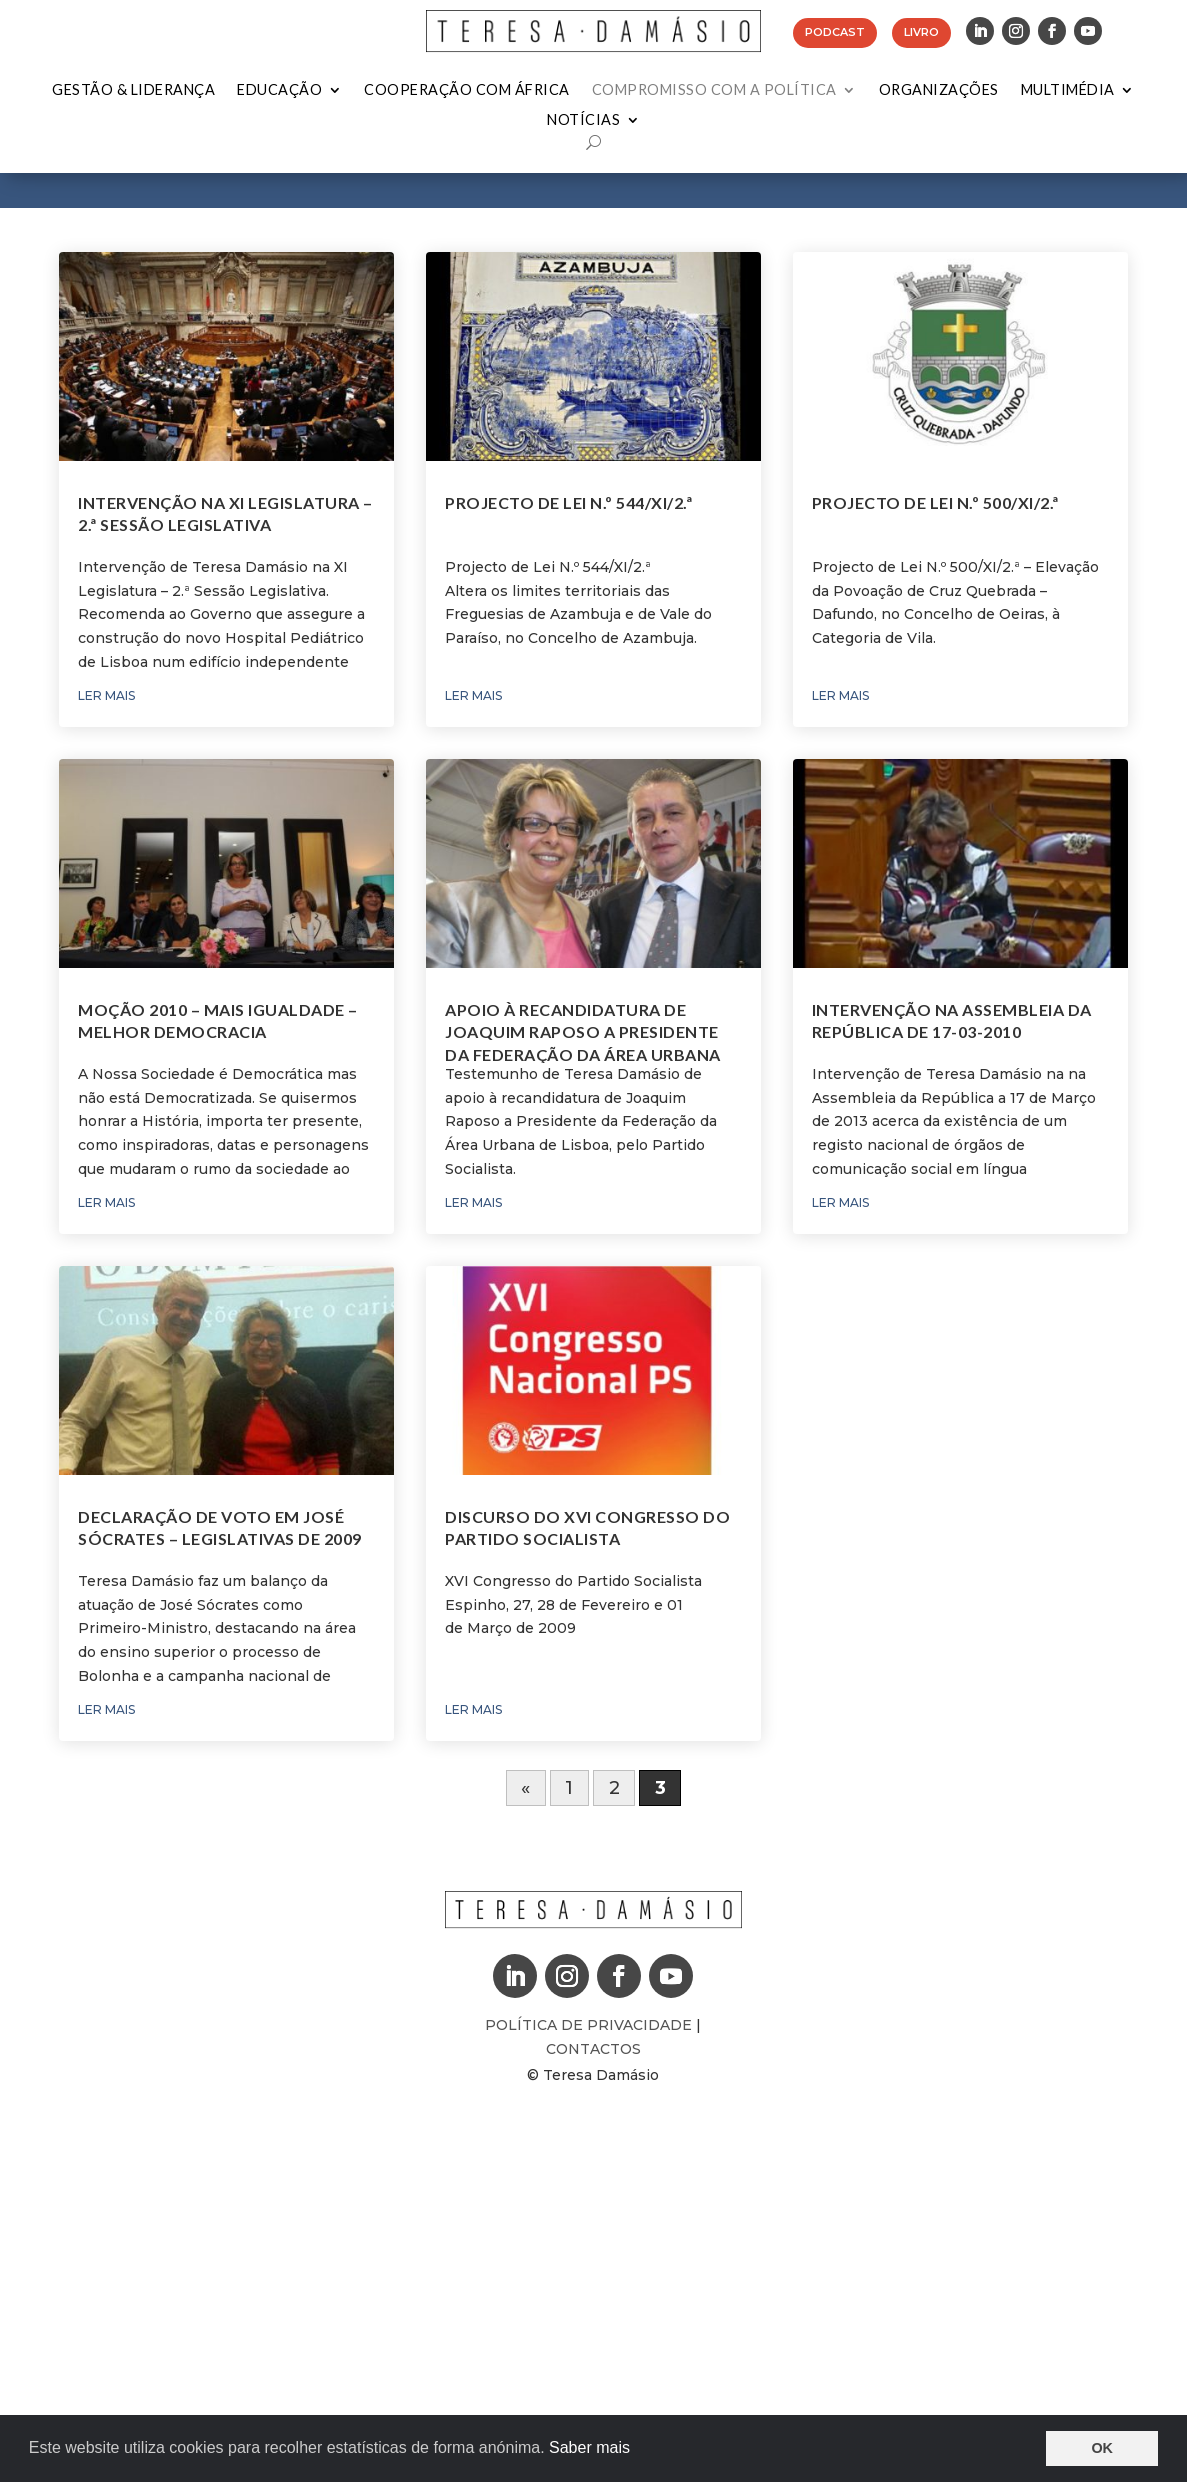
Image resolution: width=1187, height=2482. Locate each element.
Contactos (593, 2049)
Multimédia (1068, 90)
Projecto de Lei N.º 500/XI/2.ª (935, 502)
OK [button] (1102, 2448)
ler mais (106, 695)
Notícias (583, 120)
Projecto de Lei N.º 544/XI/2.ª (568, 502)
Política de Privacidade (590, 2025)
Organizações (939, 90)
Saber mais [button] (589, 2447)
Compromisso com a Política (714, 90)
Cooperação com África (467, 90)
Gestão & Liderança (133, 90)
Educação (279, 90)
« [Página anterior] (525, 1788)
